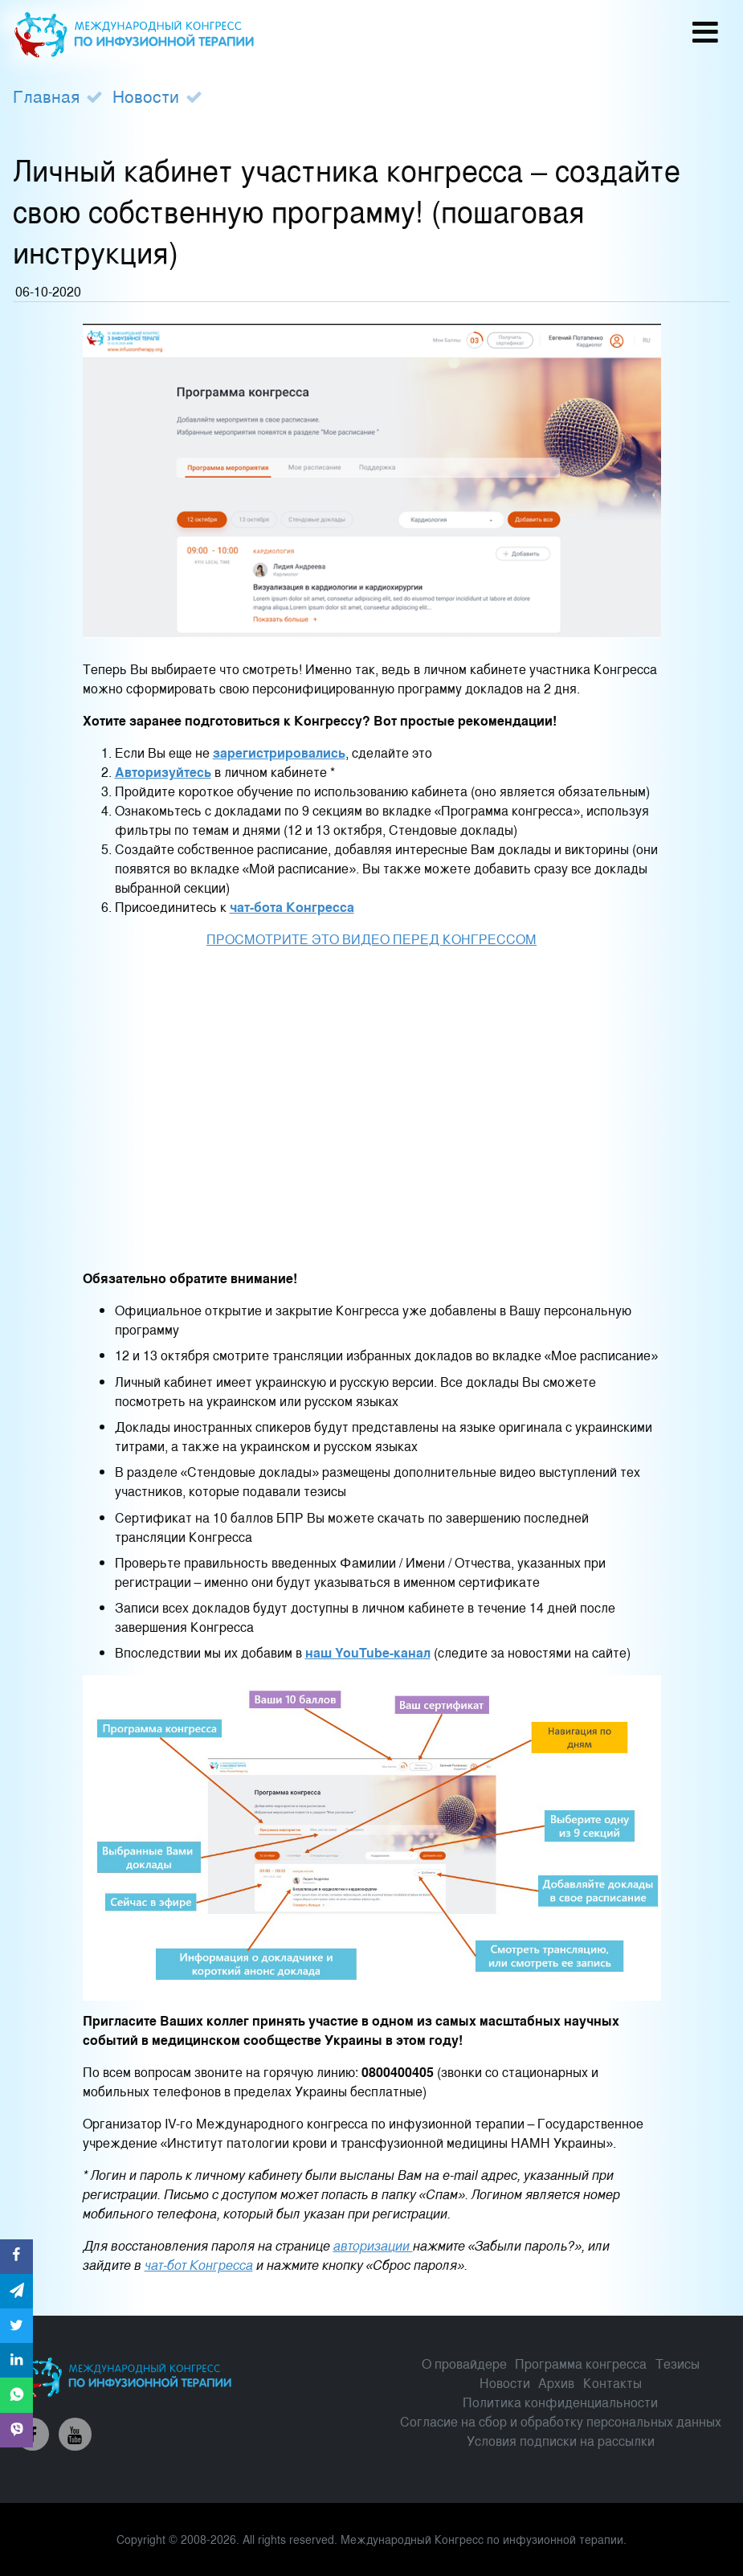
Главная (46, 96)
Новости (145, 96)
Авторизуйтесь (163, 772)
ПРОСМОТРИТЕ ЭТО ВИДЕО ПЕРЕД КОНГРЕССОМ (371, 939)
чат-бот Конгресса (199, 2264)
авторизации (373, 2245)
